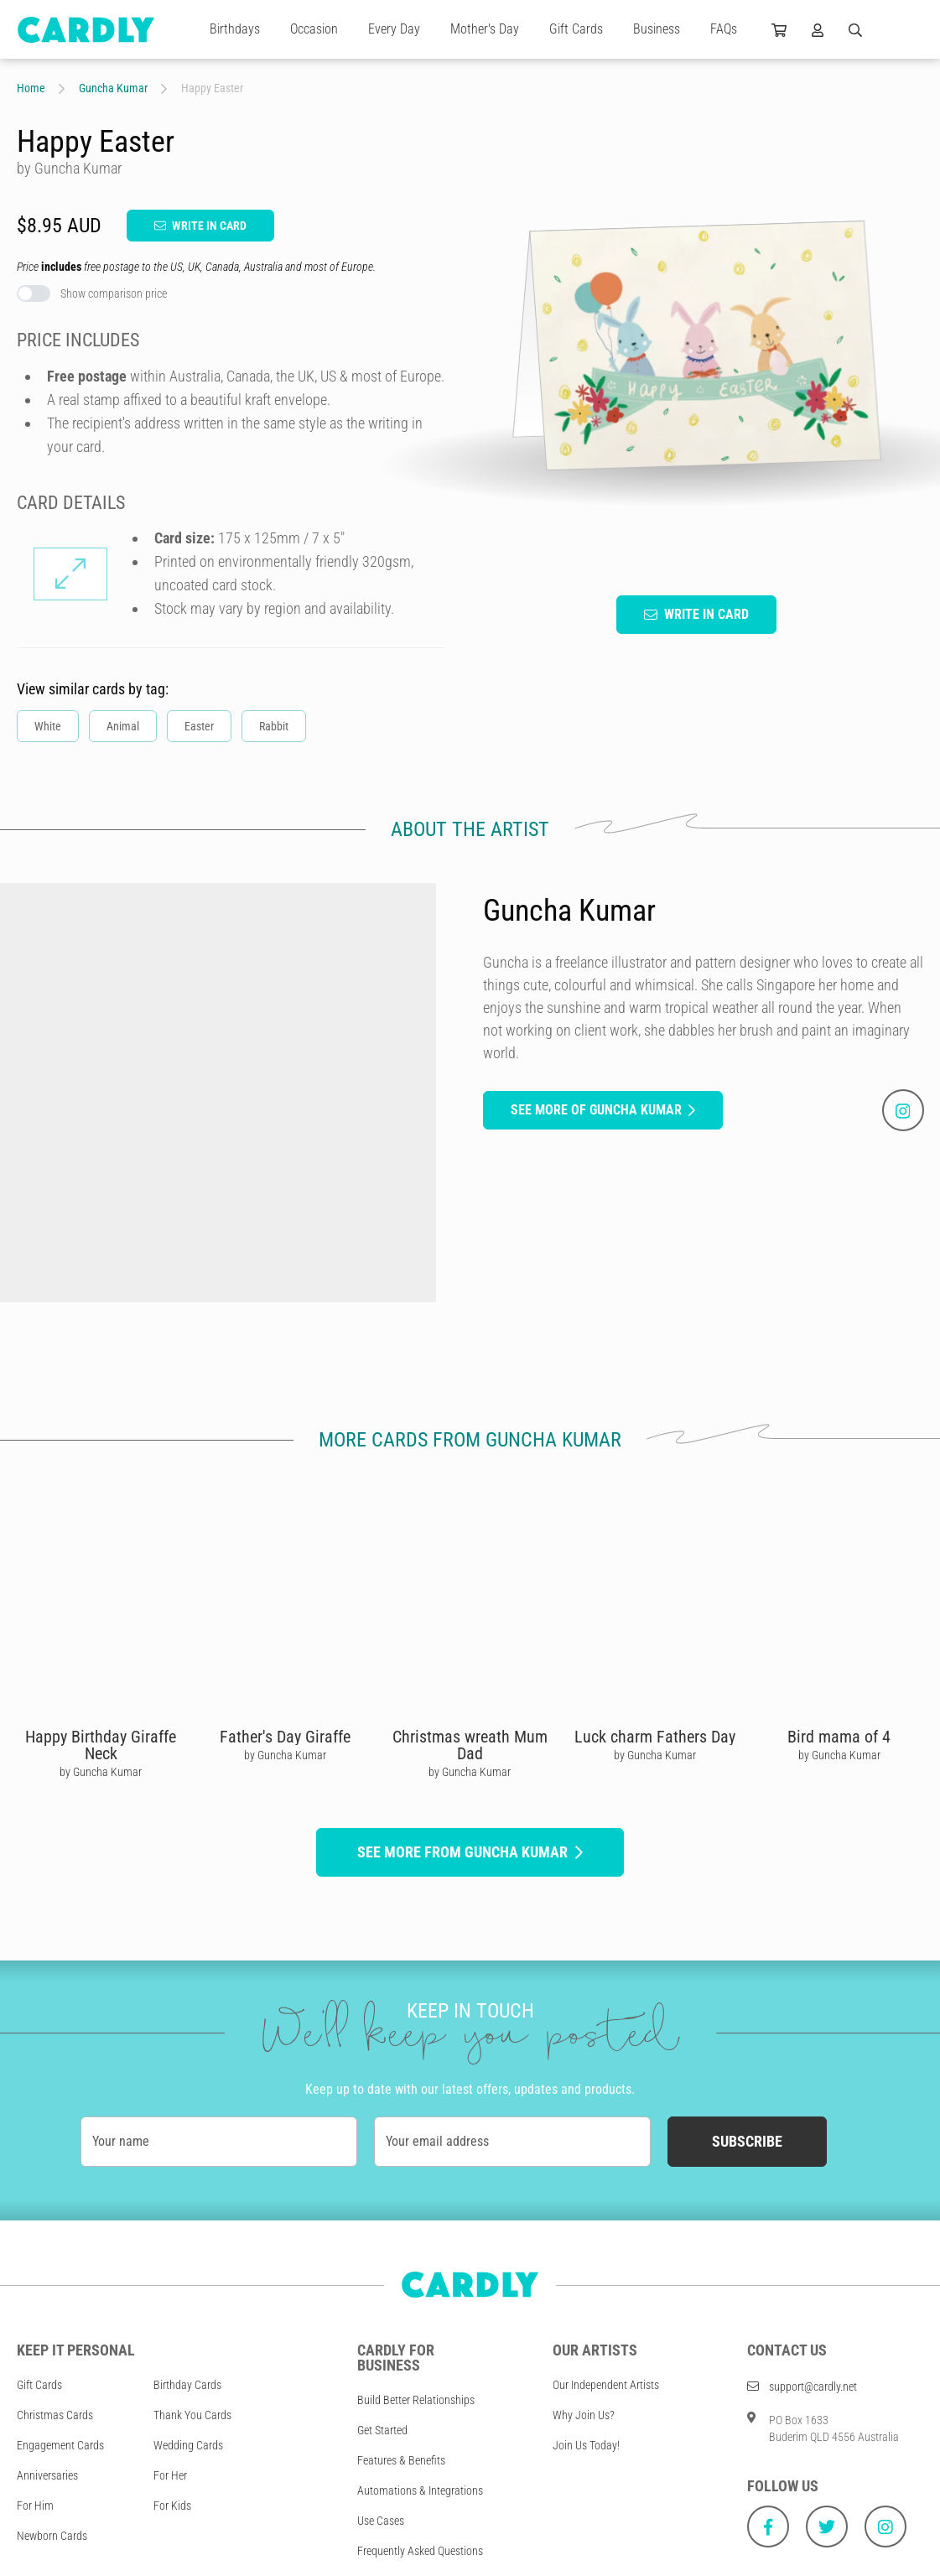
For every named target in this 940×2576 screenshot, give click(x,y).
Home (31, 88)
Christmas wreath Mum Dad (470, 1745)
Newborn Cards (52, 2535)
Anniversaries (47, 2475)
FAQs (723, 29)
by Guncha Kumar (101, 1772)
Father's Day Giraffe (285, 1737)
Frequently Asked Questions (420, 2551)
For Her (170, 2475)
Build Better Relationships (416, 2400)
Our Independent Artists (606, 2385)
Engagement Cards (60, 2445)
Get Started (382, 2430)
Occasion (314, 29)
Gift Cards (576, 29)
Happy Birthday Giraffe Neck (100, 1745)
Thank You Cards (192, 2415)
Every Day (394, 29)
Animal (122, 726)
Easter (199, 726)
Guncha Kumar (113, 88)
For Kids (172, 2505)
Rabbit (273, 726)
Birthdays (235, 29)
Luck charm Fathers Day (654, 1737)
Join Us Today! (586, 2445)
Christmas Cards (55, 2415)
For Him (35, 2505)
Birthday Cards (187, 2385)
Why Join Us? (584, 2415)
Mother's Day (484, 29)
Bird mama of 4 (839, 1737)
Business (656, 29)
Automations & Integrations (420, 2490)
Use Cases (380, 2520)
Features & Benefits (401, 2460)
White (47, 726)
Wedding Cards (188, 2445)
